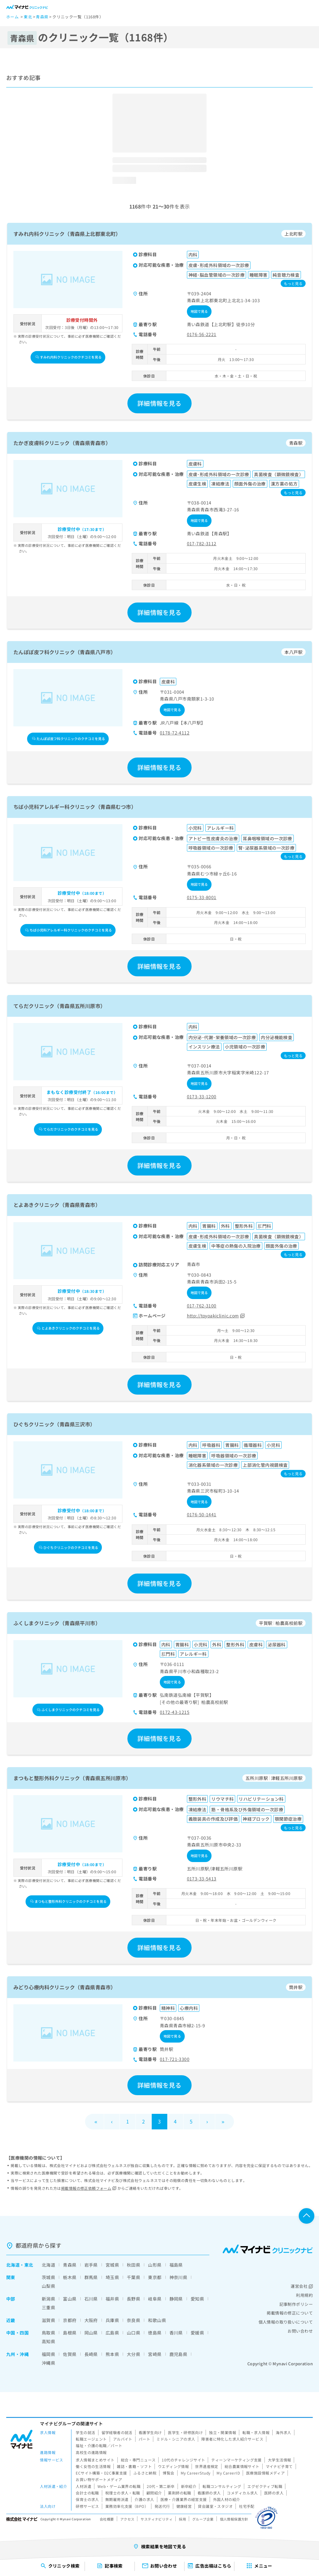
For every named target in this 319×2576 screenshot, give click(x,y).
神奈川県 (178, 2277)
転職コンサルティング (221, 2486)
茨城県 (48, 2277)
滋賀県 (48, 2320)
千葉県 (133, 2277)
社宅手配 (247, 2506)
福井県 (112, 2299)
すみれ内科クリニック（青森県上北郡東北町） (67, 233)
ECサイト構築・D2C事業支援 (101, 2472)
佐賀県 (69, 2354)
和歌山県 (157, 2320)
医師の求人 (273, 2492)
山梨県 (48, 2286)
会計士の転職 (87, 2492)
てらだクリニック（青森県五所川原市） (59, 1006)
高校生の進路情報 (91, 2452)
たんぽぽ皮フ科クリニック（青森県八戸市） (64, 652)
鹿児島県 (178, 2354)
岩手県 (91, 2265)
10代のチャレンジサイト (183, 2459)
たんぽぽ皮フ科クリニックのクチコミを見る (68, 738)
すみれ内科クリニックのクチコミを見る (69, 356)
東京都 (154, 2277)
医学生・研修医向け (185, 2432)
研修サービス (87, 2506)
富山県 (69, 2299)
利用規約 (304, 2295)
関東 (10, 2277)
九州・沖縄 (17, 2354)
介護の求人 (144, 2499)
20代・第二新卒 (160, 2486)
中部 (10, 2299)
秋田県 (133, 2265)
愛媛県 (197, 2333)
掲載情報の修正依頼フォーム (88, 2188)
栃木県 (69, 2277)
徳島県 (154, 2333)
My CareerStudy (196, 2472)
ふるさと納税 (145, 2472)
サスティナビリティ (156, 2519)
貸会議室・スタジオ (215, 2506)
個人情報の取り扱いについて (286, 2322)
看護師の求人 (209, 2492)
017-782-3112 (202, 543)
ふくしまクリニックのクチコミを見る (68, 1709)
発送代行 (162, 2506)
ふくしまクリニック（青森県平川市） (56, 1623)
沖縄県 (48, 2363)
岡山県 (91, 2333)
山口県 (133, 2333)
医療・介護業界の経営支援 (183, 2499)
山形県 (154, 2265)
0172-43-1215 (174, 1712)
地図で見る (199, 311)
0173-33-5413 (202, 1878)
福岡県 (48, 2354)
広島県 (112, 2333)
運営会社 (302, 2286)
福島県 (176, 2265)
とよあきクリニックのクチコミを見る (68, 1328)
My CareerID (228, 2472)
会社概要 (107, 2519)
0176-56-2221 (202, 334)
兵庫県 (112, 2320)
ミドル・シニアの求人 (175, 2439)
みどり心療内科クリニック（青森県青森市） (64, 1987)
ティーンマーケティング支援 (236, 2459)
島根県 (69, 2333)
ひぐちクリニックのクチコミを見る (68, 1547)
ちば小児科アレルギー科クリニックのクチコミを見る (68, 929)
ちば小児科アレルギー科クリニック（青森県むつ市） (74, 806)
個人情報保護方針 (234, 2519)
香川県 (176, 2333)
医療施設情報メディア (265, 2472)
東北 (28, 2265)
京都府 (69, 2320)
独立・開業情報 (222, 2432)
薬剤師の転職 (179, 2492)
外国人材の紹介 (226, 2499)
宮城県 (112, 2265)
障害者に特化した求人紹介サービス (232, 2439)
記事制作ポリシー (296, 2304)
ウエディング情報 (173, 2466)
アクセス (127, 2519)
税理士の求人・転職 (122, 2492)
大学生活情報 (279, 2459)
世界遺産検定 (206, 2466)
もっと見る (293, 283)
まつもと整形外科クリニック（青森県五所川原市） (72, 1778)
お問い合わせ (300, 2331)
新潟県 (48, 2299)
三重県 (48, 2307)
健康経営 (184, 2506)
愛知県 (197, 2299)
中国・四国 (17, 2333)
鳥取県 (48, 2333)
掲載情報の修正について (290, 2313)
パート (144, 2439)
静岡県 (176, 2299)
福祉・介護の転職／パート (99, 2445)
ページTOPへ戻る (306, 2216)
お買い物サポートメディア (99, 2479)
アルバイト (122, 2439)
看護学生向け (150, 2432)
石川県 (91, 2299)
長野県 (133, 2299)
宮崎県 (154, 2354)
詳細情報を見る (159, 403)
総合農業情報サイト (242, 2466)
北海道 (13, 2265)
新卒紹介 (189, 2486)
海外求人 (283, 2432)
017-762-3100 (202, 1305)
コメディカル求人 (242, 2492)
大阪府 (91, 2320)
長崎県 (91, 2354)
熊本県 (112, 2354)
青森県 (69, 2265)
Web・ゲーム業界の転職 (119, 2486)
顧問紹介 (154, 2492)
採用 (182, 2519)
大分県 (133, 2354)
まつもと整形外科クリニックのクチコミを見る (68, 1901)
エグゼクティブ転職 (264, 2486)
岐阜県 (154, 2299)
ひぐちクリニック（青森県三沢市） (54, 1424)
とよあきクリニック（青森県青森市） (56, 1204)
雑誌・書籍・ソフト (134, 2466)
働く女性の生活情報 (93, 2466)
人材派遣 (83, 2486)
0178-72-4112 (174, 733)
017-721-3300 (174, 2059)
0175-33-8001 (202, 897)
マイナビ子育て (279, 2466)
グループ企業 (203, 2519)
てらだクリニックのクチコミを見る (68, 1129)
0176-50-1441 (202, 1514)
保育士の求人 (87, 2499)
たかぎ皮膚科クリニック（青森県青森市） (62, 443)
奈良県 (133, 2320)
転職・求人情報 (255, 2432)
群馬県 (91, 2277)
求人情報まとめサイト (95, 2459)
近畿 (10, 2320)
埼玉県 (112, 2277)
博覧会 (168, 2472)
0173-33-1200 (202, 1096)
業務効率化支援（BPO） (126, 2506)
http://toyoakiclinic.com (216, 1315)
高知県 (48, 2341)
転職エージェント (91, 2439)
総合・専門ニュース (138, 2459)
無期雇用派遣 (117, 2499)
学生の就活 (85, 2432)
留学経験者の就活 (117, 2432)
